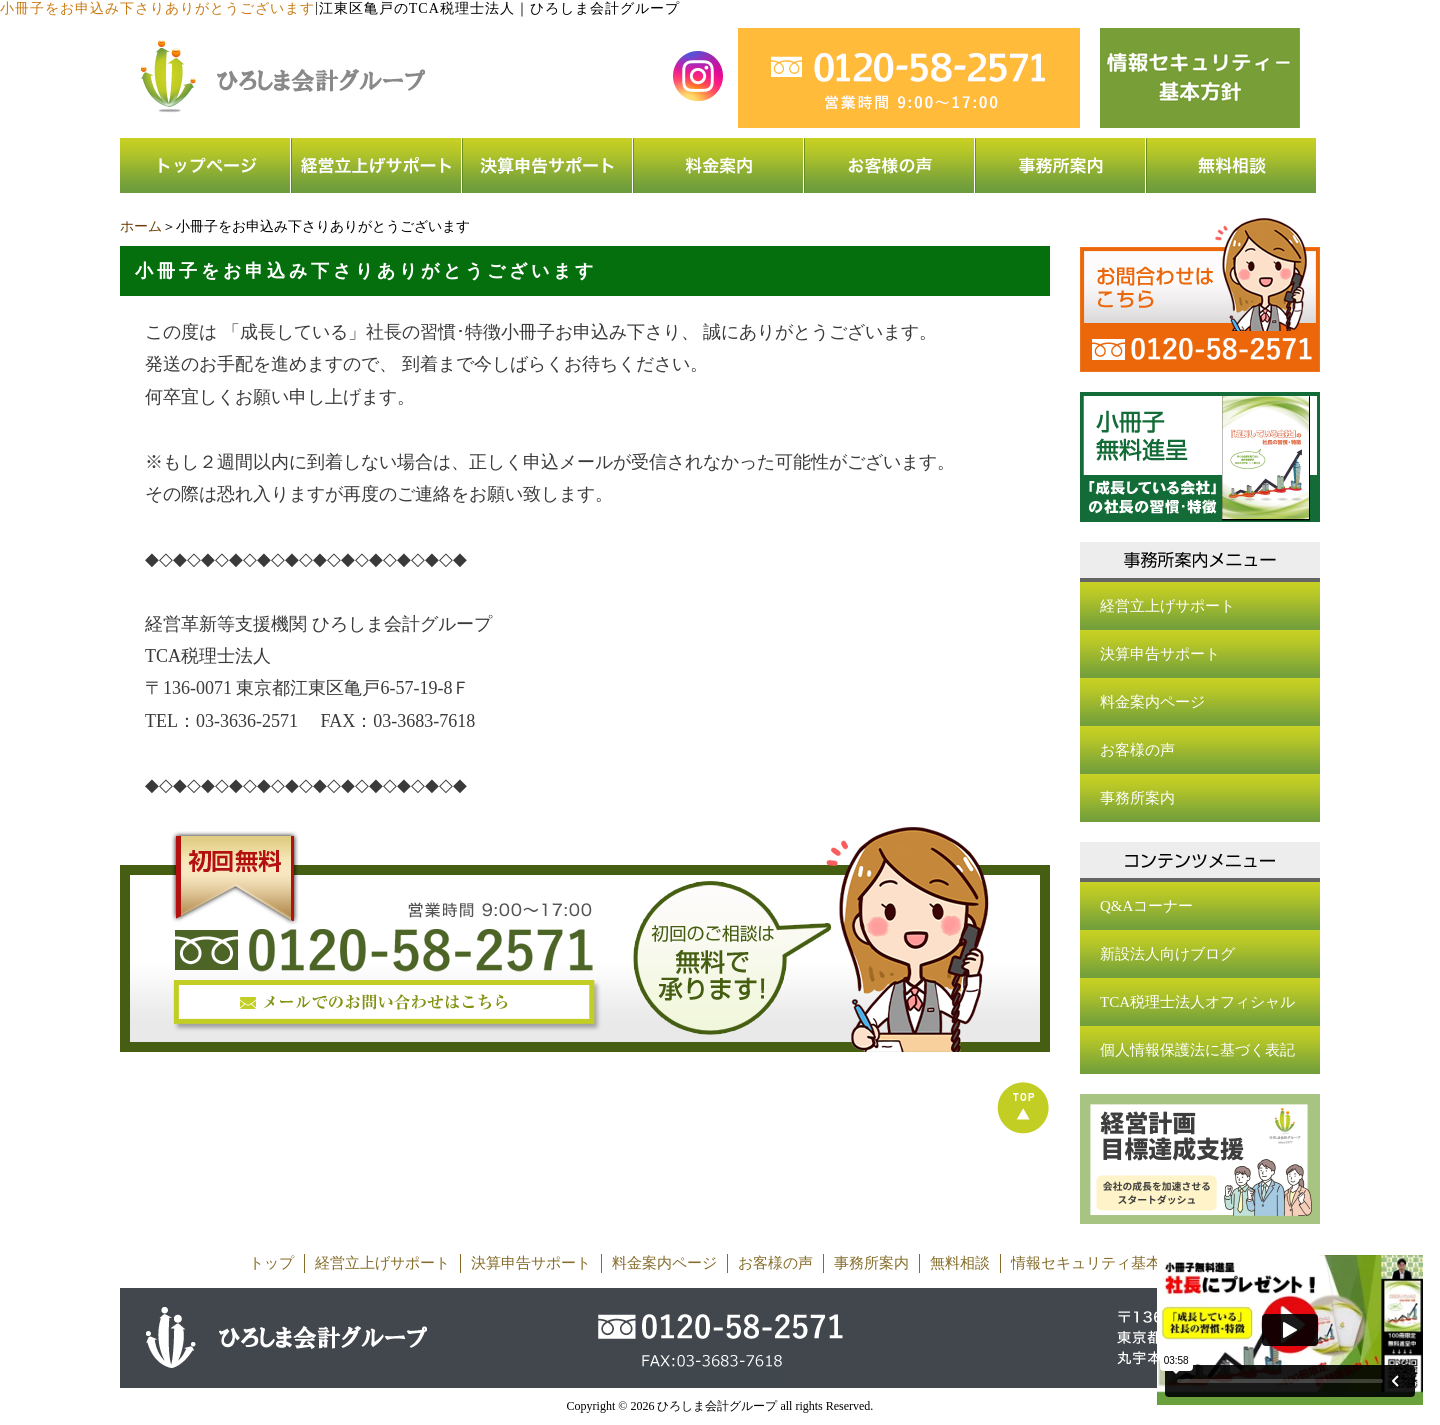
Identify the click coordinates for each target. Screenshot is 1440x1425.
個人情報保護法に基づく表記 (1197, 1050)
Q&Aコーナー (1146, 906)
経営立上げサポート (1167, 606)
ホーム (141, 226)
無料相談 (960, 1263)
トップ (271, 1263)
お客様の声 (1137, 750)
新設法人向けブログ (1167, 954)
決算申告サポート (1160, 654)
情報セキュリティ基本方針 (1101, 1263)
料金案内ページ (1152, 702)
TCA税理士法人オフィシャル (1197, 1002)
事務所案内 (1137, 798)
